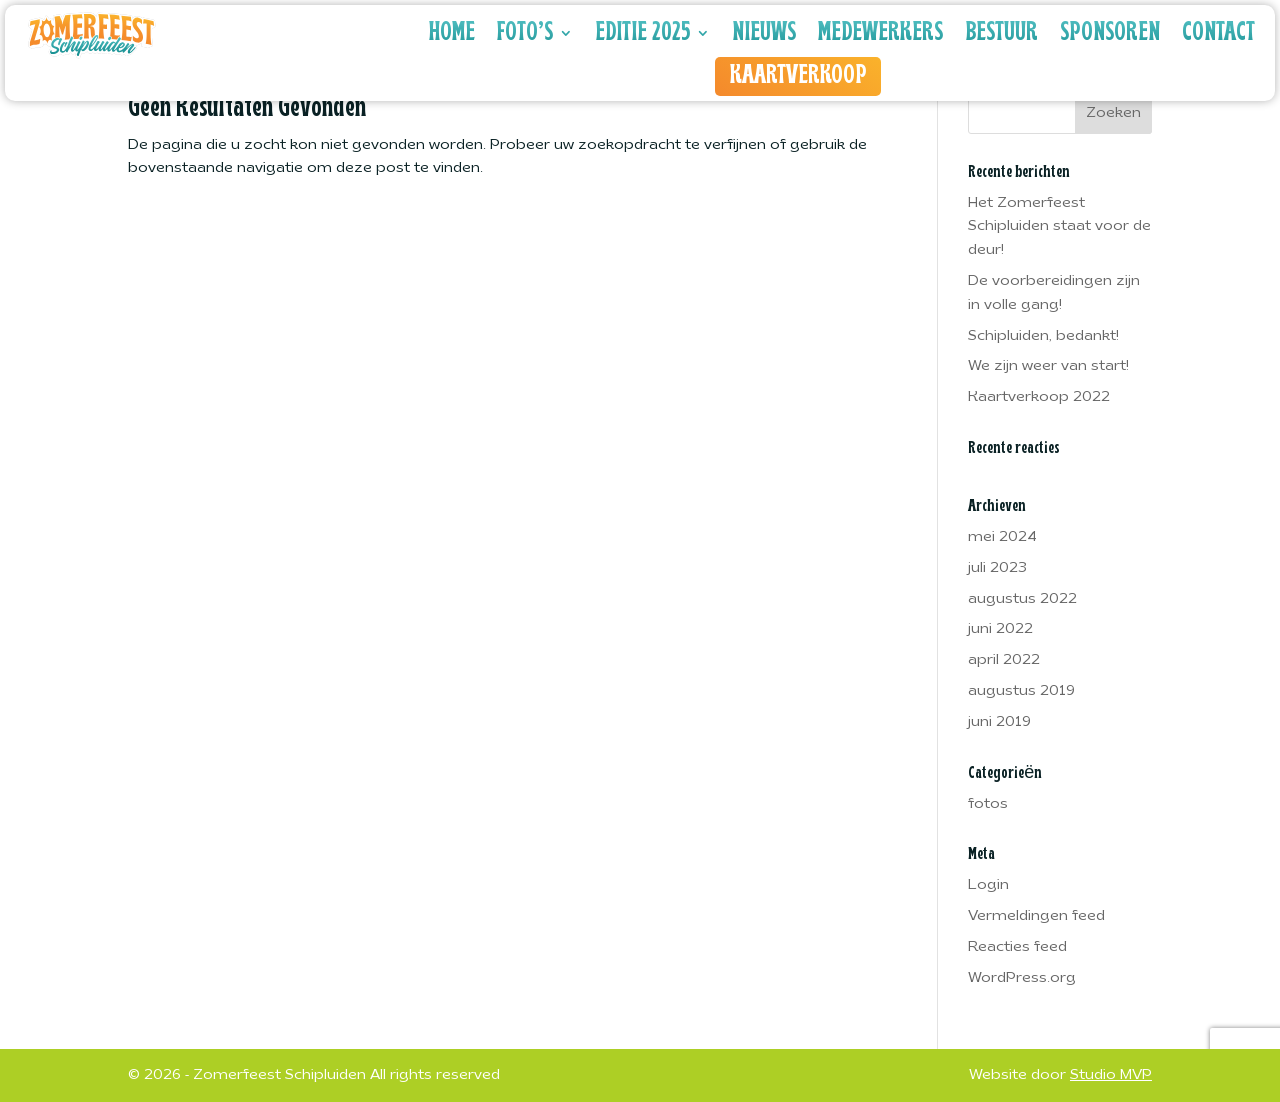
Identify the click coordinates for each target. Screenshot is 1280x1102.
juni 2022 (1000, 629)
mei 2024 (1002, 537)
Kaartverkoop (798, 76)
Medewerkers (880, 33)
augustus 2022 (1022, 599)
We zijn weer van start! (1048, 366)
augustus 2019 (1021, 691)
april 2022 (1004, 660)
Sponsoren (1110, 33)
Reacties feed (1017, 947)
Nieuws (764, 33)
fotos (988, 804)
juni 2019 (999, 722)
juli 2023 (997, 568)
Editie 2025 (642, 33)
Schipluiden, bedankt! (1043, 336)
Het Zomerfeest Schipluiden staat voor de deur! (1059, 227)
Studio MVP (1111, 1075)
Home (452, 33)
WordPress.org (1022, 978)
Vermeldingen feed (1036, 916)
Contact (1218, 33)
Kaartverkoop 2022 (1039, 397)
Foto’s (525, 33)
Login (988, 885)
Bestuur (1001, 33)
